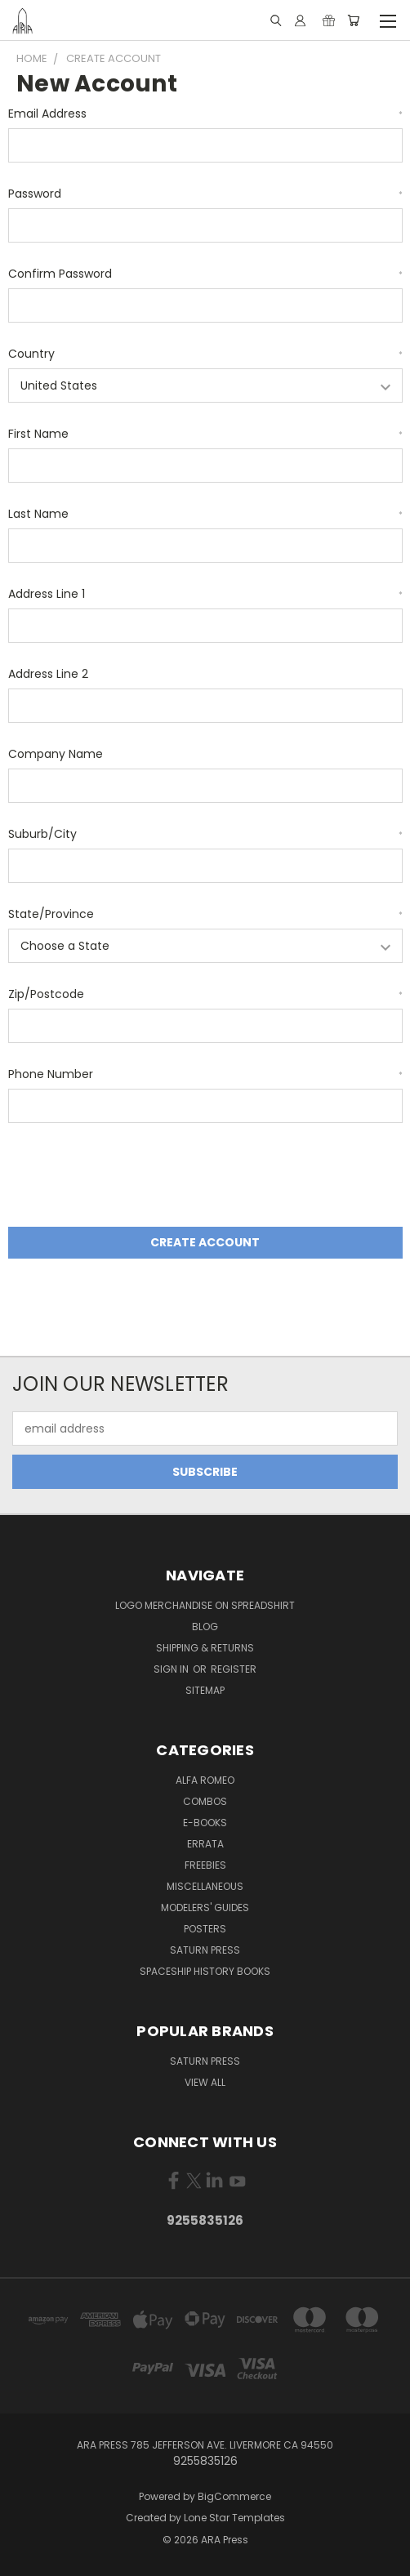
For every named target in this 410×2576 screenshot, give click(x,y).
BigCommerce (234, 2496)
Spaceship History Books (205, 1971)
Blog (205, 1626)
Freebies (205, 1865)
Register (233, 1669)
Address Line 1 (205, 594)
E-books (205, 1822)
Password (205, 193)
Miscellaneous (205, 1886)
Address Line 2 (48, 674)
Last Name (205, 514)
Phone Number (205, 1074)
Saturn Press (205, 1950)
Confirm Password (205, 273)
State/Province (205, 914)
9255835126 (205, 2220)
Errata (205, 1844)
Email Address (205, 113)
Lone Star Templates (234, 2518)
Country (205, 353)
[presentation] (132, 1178)
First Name (205, 434)
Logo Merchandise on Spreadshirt (205, 1605)
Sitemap (205, 1690)
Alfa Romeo (205, 1780)
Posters (205, 1929)
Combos (205, 1801)
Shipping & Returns (205, 1648)
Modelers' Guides (205, 1907)
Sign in (172, 1669)
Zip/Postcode (205, 994)
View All (205, 2082)
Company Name (55, 754)
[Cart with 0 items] (353, 20)
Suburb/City (205, 834)
